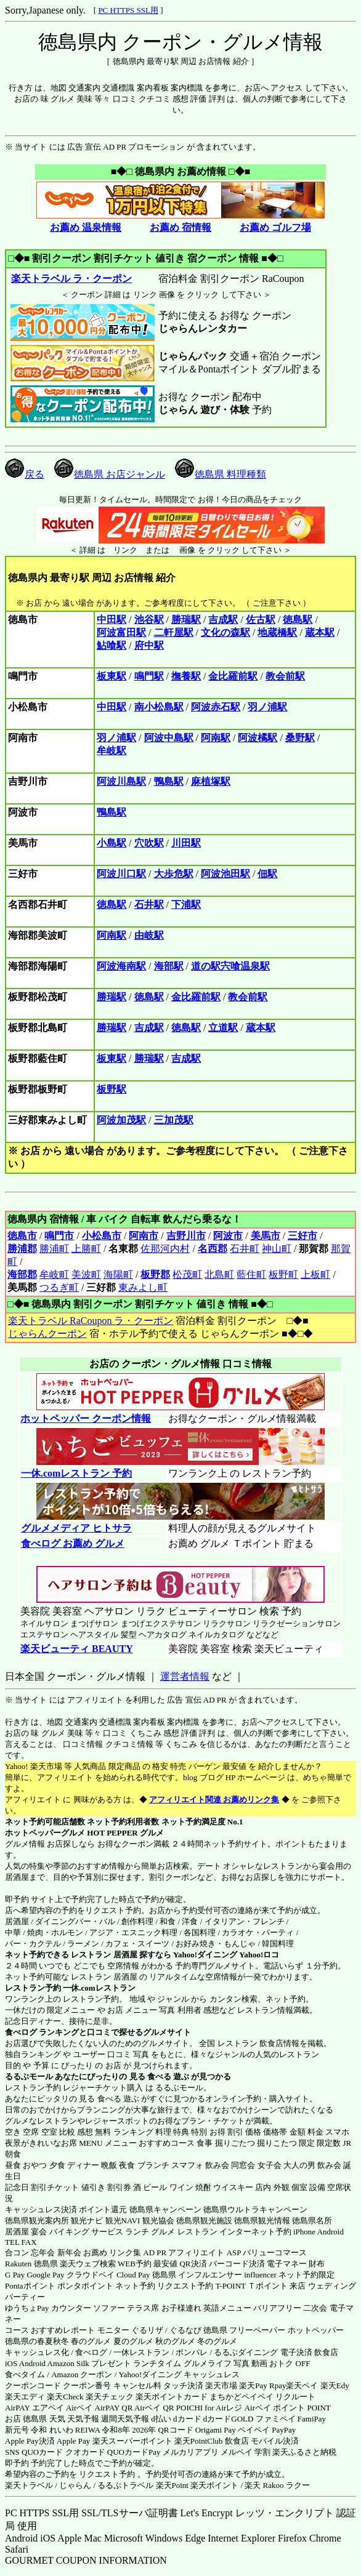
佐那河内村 (165, 1248)
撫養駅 (186, 676)
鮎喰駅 (111, 645)
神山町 (276, 1248)
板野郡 (155, 1274)
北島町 (219, 1274)
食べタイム (25, 2374)
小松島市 (101, 1235)
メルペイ (237, 2452)
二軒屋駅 (173, 632)
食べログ (21, 2032)
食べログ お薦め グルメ (72, 1543)
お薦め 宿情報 (180, 227)
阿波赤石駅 (215, 707)
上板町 (315, 1274)
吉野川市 (186, 1235)
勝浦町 (54, 1248)
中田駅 (111, 619)
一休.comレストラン (99, 1987)
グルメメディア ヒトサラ (76, 1528)
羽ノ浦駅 (267, 707)
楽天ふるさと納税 (304, 2452)
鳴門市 (59, 1235)
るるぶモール (29, 2076)
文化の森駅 (225, 632)
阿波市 (228, 1235)
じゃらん (75, 2485)
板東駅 (111, 676)
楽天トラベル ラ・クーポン (71, 278)
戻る (24, 474)
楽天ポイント (214, 2485)
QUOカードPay (134, 2452)
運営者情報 (184, 1676)
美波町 (86, 1274)
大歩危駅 (173, 874)
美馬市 (265, 1235)
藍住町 (251, 1274)
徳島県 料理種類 (220, 474)
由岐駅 (149, 935)
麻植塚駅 (210, 781)
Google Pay (45, 2274)
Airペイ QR (154, 2407)
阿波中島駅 (168, 737)
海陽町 (118, 1274)
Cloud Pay (133, 2274)
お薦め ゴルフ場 (275, 227)
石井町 (244, 1248)
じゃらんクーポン (47, 1333)
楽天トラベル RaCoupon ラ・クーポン (90, 1320)
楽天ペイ (302, 2385)
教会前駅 (285, 676)
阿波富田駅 (121, 632)
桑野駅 (300, 737)
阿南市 (143, 1235)
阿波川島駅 (121, 781)
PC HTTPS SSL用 (128, 10)
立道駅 (223, 1027)
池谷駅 (149, 619)
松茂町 (187, 1274)
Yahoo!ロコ (259, 1954)
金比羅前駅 (233, 676)
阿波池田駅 (225, 874)
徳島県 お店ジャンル (109, 474)
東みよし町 (143, 1287)
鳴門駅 (149, 676)
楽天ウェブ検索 (88, 2263)
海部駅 (169, 966)
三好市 (302, 1235)
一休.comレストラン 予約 (76, 1473)
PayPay (284, 2429)
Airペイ (79, 2407)
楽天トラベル (29, 2485)
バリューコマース (275, 2252)
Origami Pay (215, 2429)
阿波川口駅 (121, 874)
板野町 (283, 1274)
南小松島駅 (159, 707)
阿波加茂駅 (121, 1120)
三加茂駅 (173, 1120)
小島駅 (111, 843)
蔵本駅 (320, 632)
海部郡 (22, 1274)
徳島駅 (297, 619)
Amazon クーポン (81, 2374)
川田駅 (186, 843)
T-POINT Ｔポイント (252, 2285)
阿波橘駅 (257, 737)
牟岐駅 (111, 750)
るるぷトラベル (125, 2485)
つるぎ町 (59, 1287)
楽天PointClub (198, 2441)
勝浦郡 (22, 1248)
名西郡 (212, 1248)
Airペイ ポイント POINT (288, 2407)
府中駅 (149, 645)
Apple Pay (74, 2441)
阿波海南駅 (121, 966)
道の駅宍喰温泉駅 (230, 966)
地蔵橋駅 (277, 632)
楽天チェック (110, 2396)
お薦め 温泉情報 (85, 227)
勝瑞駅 (186, 619)
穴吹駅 (149, 843)
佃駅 (267, 874)
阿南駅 (215, 737)
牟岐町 (54, 1274)
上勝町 (86, 1248)
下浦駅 (186, 904)
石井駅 (149, 904)
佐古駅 (260, 619)
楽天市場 (221, 2385)
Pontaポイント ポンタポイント (59, 2285)
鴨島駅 (169, 781)
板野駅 (111, 1089)
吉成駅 (223, 619)
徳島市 (22, 1235)
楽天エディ (25, 2396)
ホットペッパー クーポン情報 (85, 1418)
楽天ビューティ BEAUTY (76, 1648)
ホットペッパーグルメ (45, 1832)
